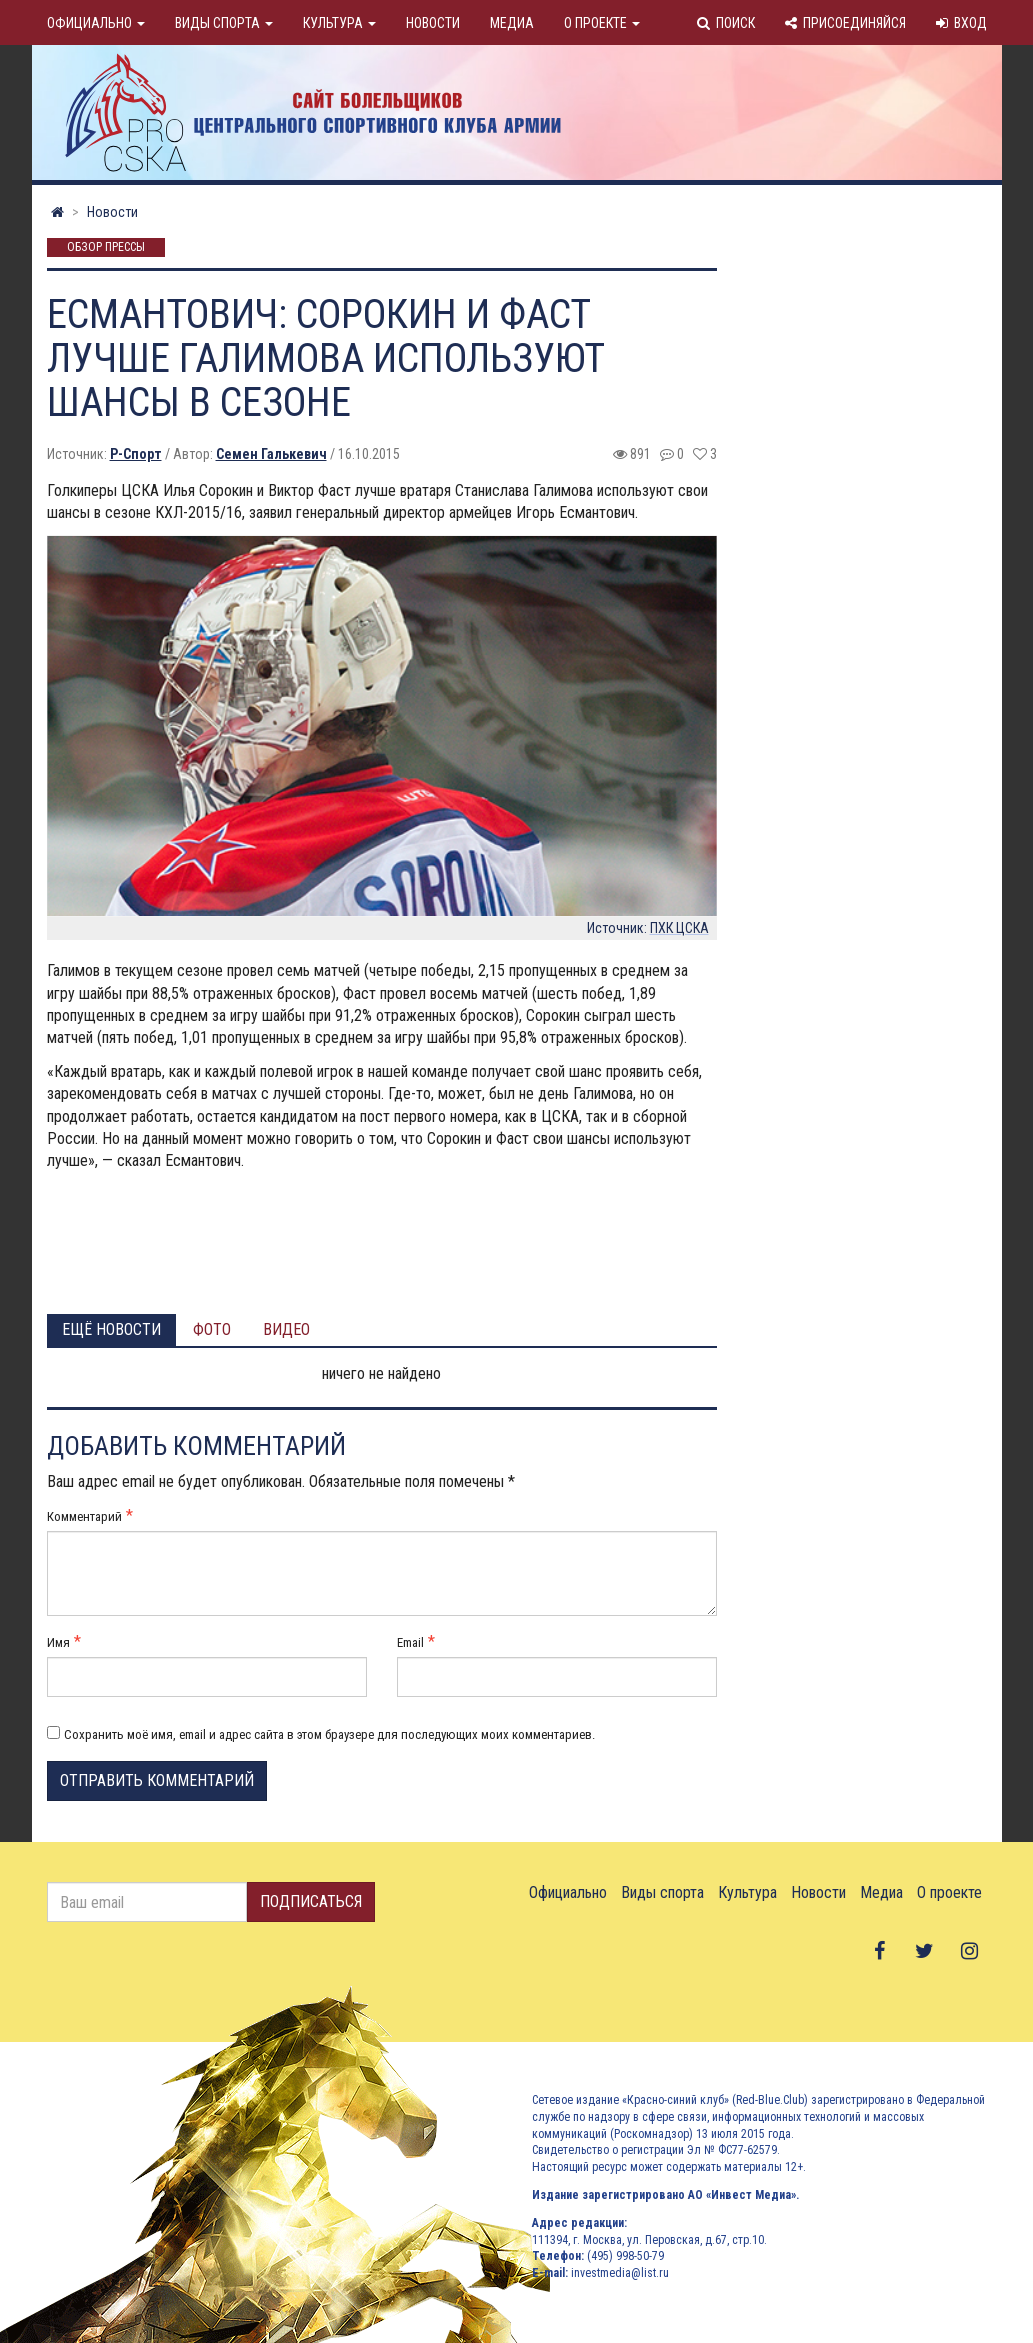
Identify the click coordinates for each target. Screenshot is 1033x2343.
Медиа (512, 23)
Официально (96, 23)
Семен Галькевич (271, 454)
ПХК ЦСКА (679, 928)
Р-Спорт (136, 454)
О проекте (602, 23)
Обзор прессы (106, 248)
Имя (58, 1642)
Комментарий (84, 1516)
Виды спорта (224, 23)
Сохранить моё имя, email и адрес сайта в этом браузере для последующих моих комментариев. (329, 1734)
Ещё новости (111, 1329)
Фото (212, 1329)
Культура (339, 23)
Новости (433, 23)
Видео (286, 1329)
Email (410, 1642)
